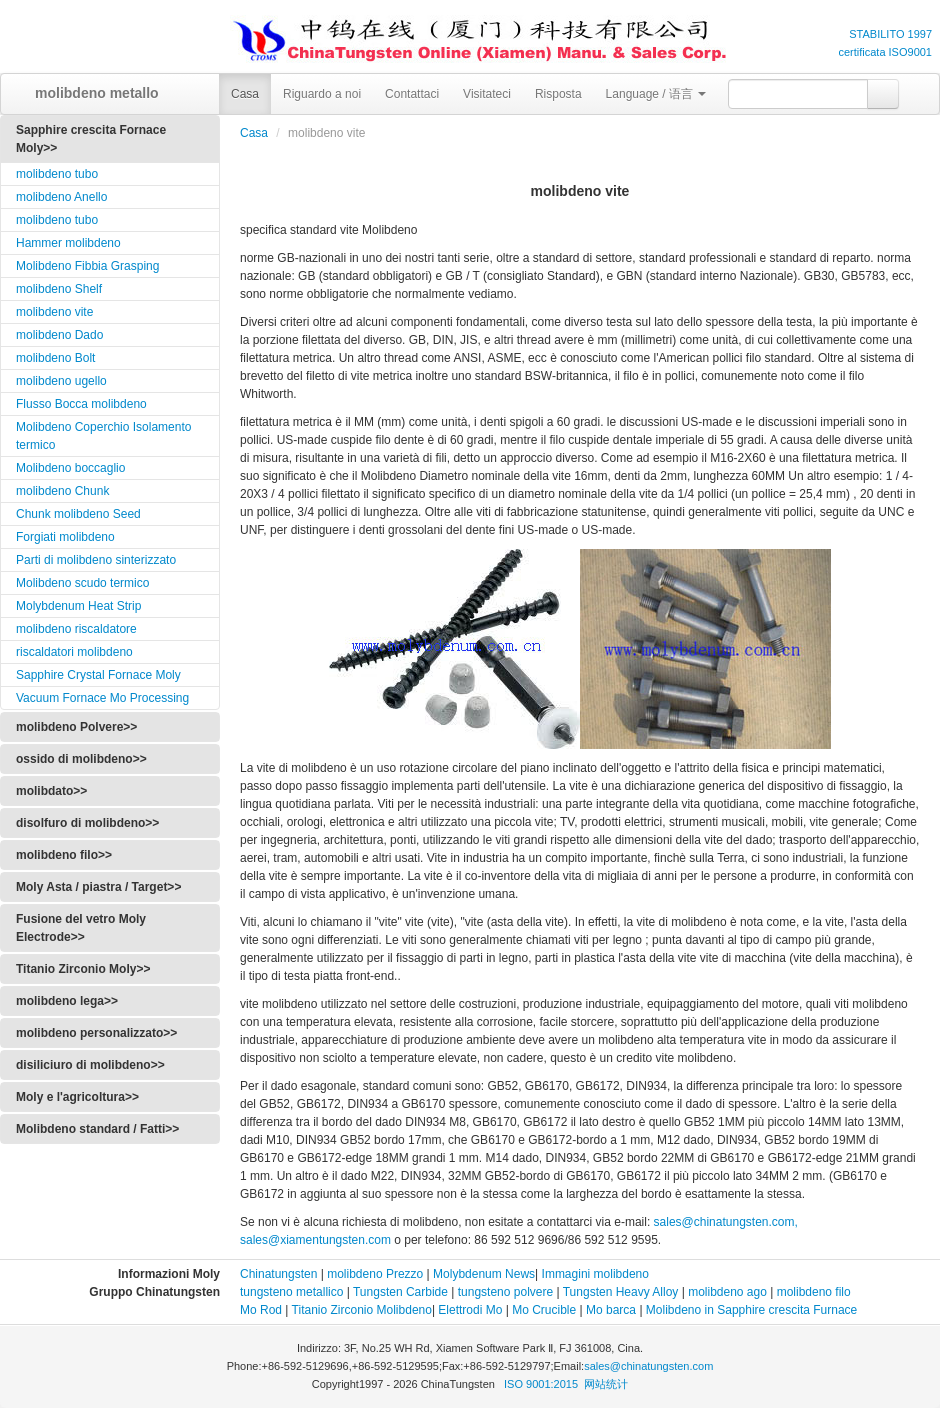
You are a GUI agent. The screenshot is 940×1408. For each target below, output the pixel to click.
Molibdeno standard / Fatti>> (97, 1129)
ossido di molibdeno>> (81, 759)
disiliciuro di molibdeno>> (90, 1065)
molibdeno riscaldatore (76, 629)
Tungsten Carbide (400, 1292)
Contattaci (412, 94)
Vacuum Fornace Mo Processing (102, 698)
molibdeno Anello (61, 197)
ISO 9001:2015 (542, 1384)
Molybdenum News (484, 1274)
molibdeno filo (814, 1292)
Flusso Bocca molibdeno (81, 404)
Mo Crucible (544, 1310)
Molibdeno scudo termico (82, 583)
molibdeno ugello (61, 381)
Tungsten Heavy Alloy (621, 1292)
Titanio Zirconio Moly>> (83, 969)
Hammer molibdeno (68, 243)
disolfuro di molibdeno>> (87, 823)
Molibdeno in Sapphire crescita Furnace (751, 1310)
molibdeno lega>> (67, 1001)
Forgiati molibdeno (65, 537)
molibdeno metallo (90, 93)
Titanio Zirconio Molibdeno (362, 1310)
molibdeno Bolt (55, 358)
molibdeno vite (54, 312)
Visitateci (487, 94)
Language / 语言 (656, 94)
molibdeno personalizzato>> (96, 1033)
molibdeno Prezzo (375, 1274)
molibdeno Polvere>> (76, 727)
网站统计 (606, 1384)
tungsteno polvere (505, 1292)
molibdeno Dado (59, 335)
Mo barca (611, 1310)
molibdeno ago (726, 1292)
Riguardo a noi (322, 94)
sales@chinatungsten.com (648, 1366)
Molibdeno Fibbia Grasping (87, 266)
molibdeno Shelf (59, 289)
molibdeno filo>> (64, 855)
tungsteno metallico (291, 1292)
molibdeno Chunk (62, 491)
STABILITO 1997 (890, 34)
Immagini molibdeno (595, 1274)
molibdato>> (51, 791)
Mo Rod (261, 1310)
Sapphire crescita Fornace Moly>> (91, 139)
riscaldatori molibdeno (74, 652)
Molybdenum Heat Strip (78, 606)
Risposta (558, 94)
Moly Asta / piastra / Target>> (98, 887)
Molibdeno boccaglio (70, 468)
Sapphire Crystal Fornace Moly (98, 675)
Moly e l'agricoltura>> (77, 1097)
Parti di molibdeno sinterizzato (96, 560)
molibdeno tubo (57, 174)
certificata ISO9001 (885, 52)
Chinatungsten (278, 1274)
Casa (245, 94)
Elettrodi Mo (470, 1310)
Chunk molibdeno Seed (78, 514)
